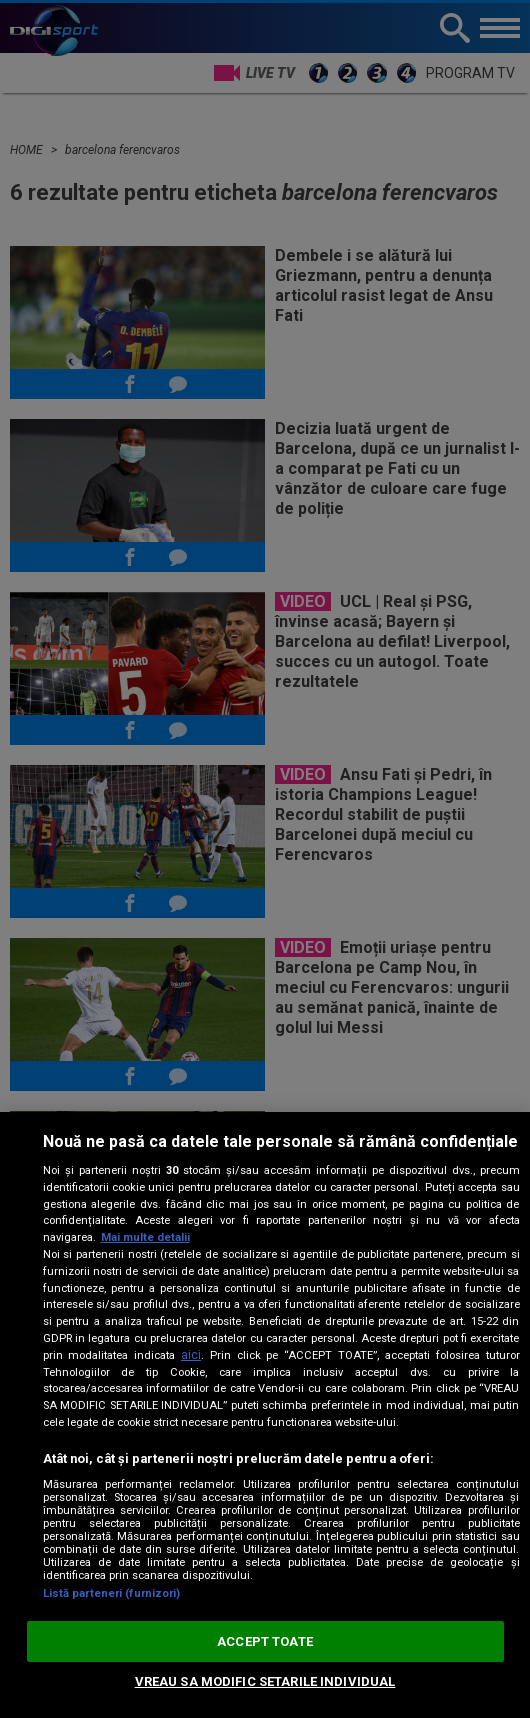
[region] (265, 1415)
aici (191, 1355)
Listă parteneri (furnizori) (112, 1593)
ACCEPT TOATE (265, 1641)
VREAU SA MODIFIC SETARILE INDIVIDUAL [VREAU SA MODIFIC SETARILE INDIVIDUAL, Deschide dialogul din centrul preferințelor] (265, 1681)
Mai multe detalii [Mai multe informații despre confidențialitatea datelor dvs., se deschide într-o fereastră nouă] (145, 1237)
